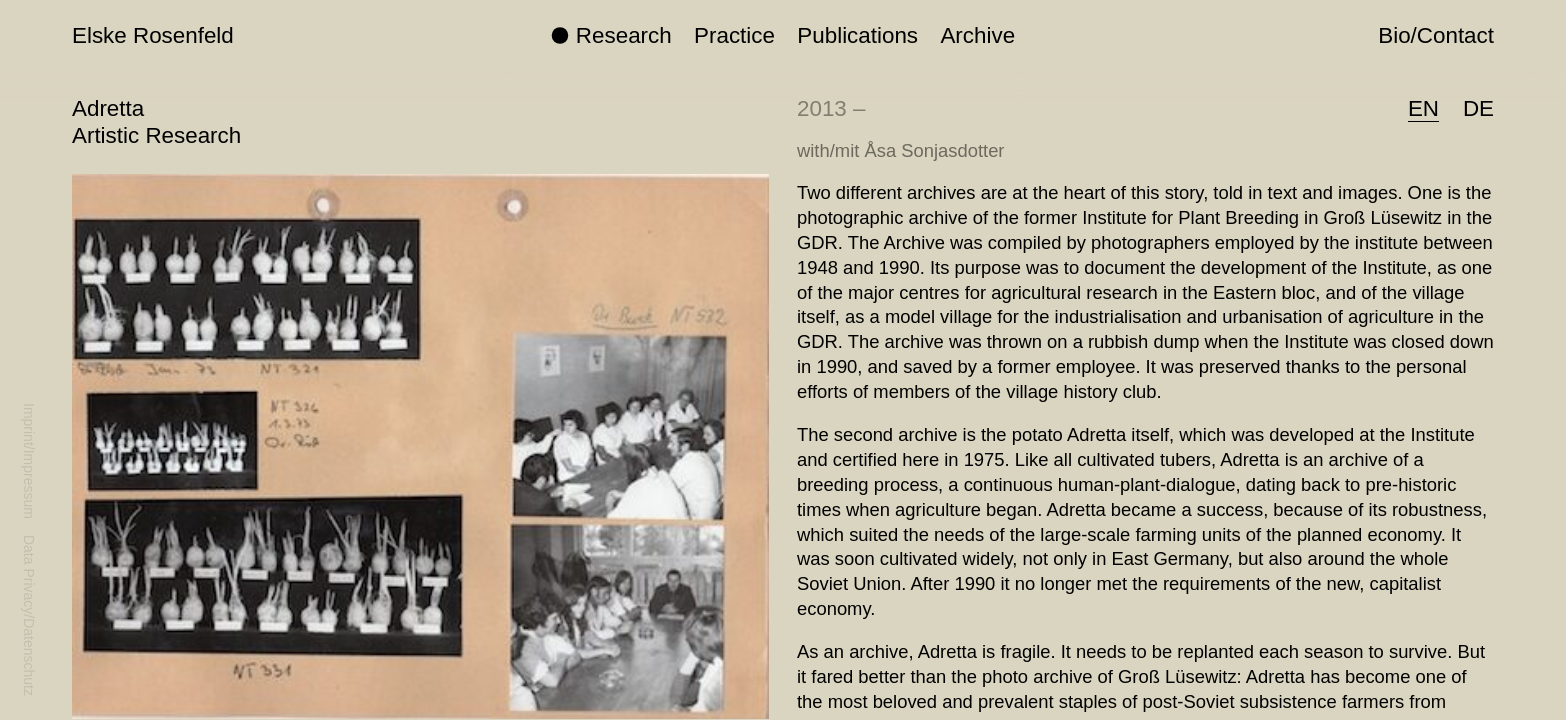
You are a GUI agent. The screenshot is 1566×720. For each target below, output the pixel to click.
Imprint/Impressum (29, 461)
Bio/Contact (1436, 35)
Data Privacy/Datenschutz (29, 615)
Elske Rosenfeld (153, 35)
